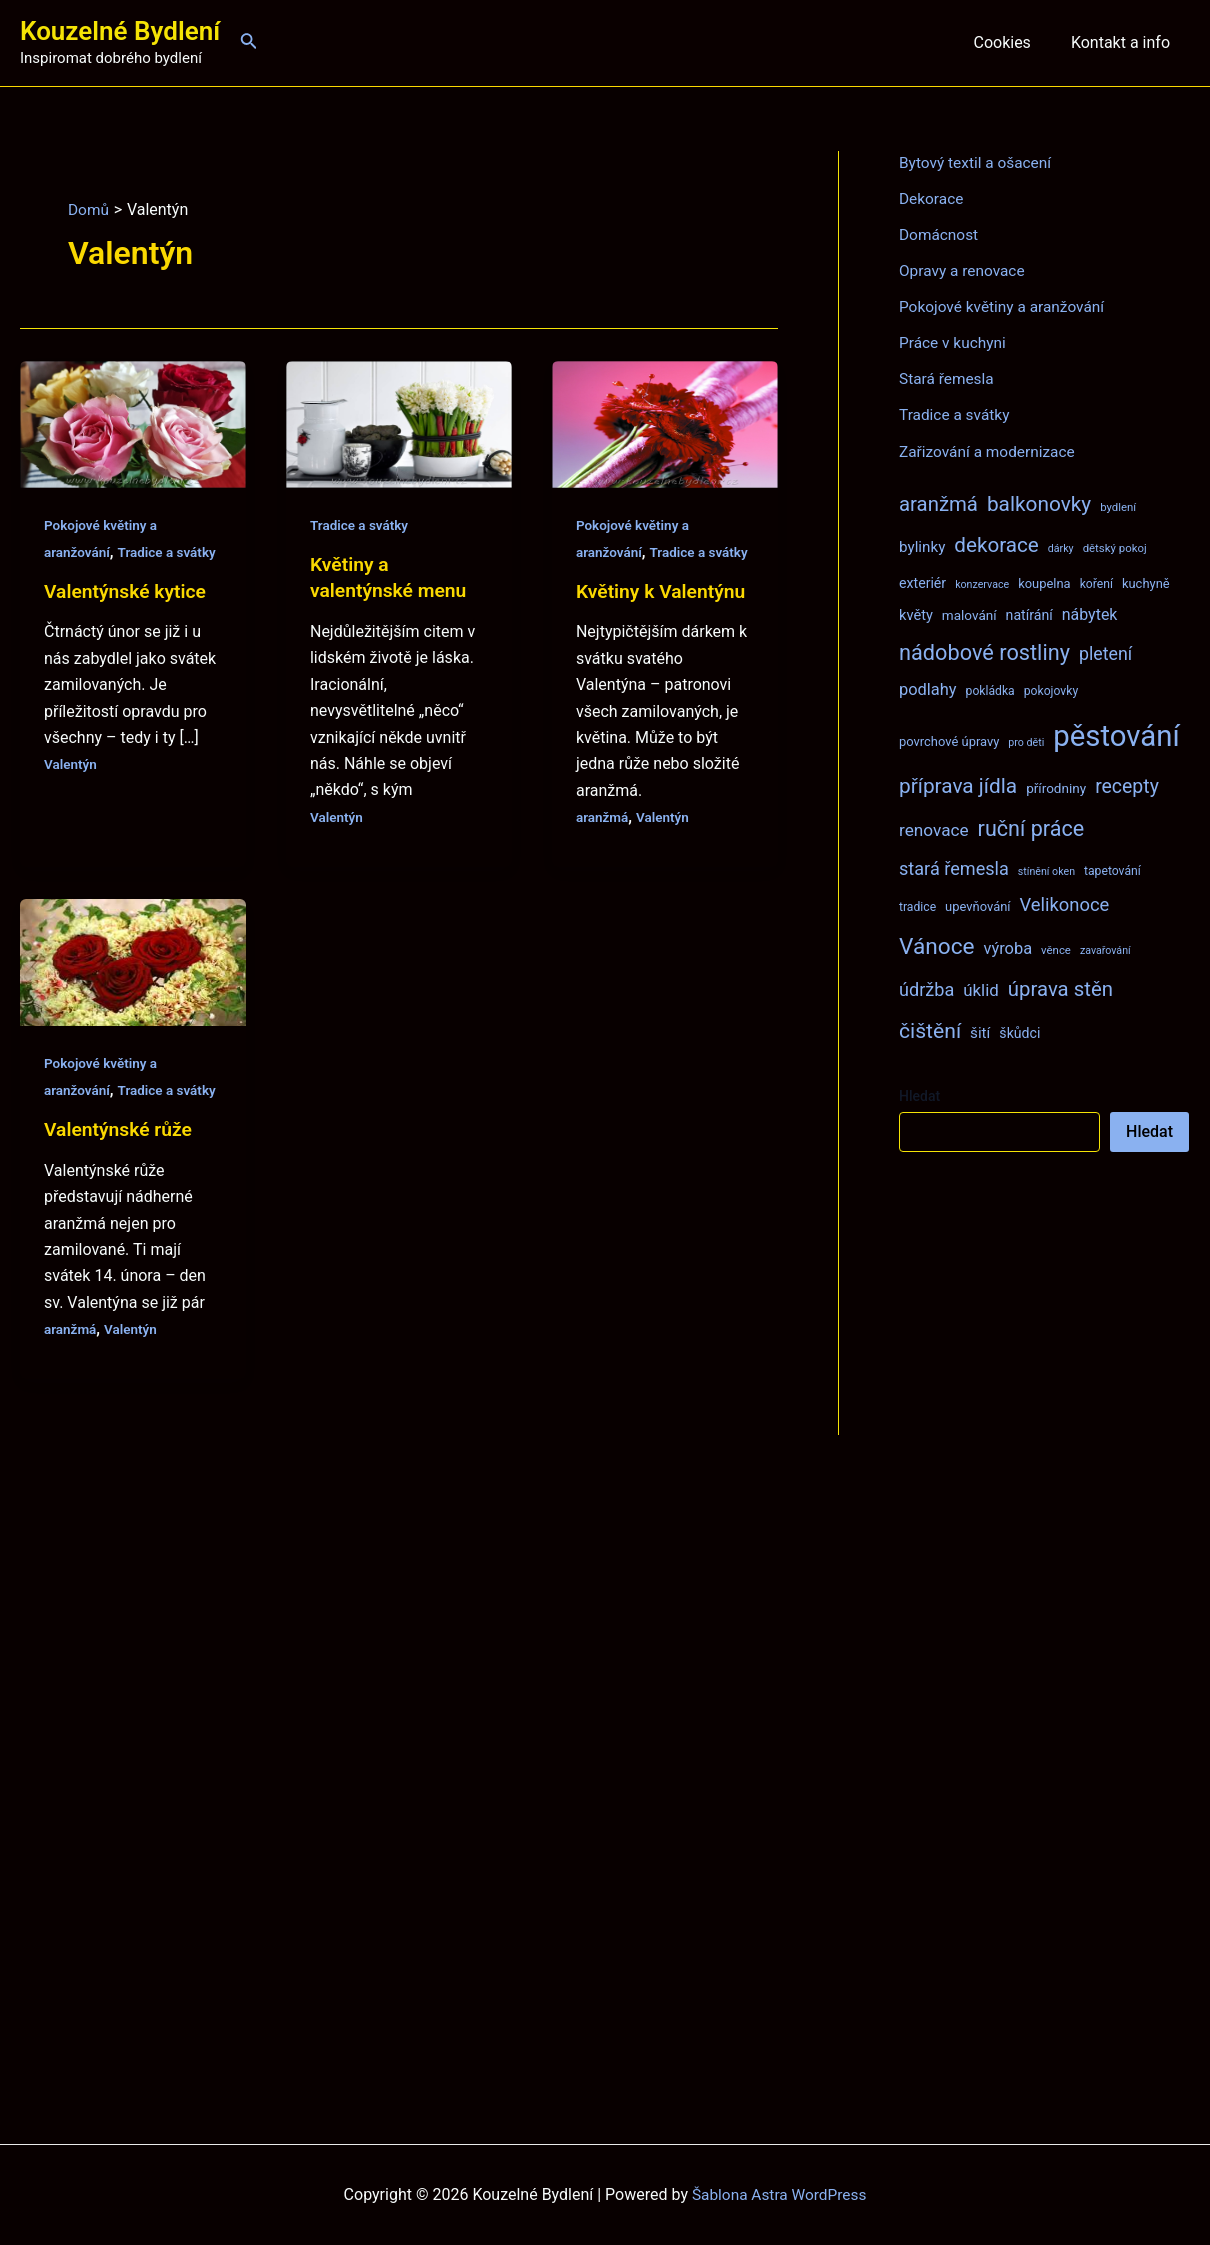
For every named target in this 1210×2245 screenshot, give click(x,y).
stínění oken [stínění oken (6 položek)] (1046, 870)
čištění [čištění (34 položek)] (930, 1029)
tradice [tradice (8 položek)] (917, 906)
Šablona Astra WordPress (779, 2194)
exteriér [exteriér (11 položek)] (922, 582)
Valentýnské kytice (128, 617)
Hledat (919, 1095)
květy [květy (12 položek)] (916, 614)
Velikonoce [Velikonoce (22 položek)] (1065, 903)
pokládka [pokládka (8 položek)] (990, 690)
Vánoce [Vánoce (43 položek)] (937, 945)
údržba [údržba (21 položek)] (926, 988)
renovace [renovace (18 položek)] (934, 829)
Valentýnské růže (121, 1182)
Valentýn (71, 790)
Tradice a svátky (361, 525)
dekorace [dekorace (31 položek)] (996, 544)
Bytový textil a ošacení (978, 162)
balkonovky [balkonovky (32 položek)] (1039, 503)
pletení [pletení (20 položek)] (1105, 652)
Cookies (1013, 42)
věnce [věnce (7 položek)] (1056, 949)
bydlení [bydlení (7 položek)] (1118, 506)
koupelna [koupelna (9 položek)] (1044, 582)
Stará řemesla (948, 378)
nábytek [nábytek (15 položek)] (1090, 613)
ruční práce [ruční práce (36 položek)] (1031, 827)
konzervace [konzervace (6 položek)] (982, 583)
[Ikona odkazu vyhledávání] (249, 42)
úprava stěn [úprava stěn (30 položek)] (1060, 988)
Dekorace (932, 198)
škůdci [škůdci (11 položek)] (1019, 1032)
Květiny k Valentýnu (664, 617)
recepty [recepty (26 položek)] (1127, 785)
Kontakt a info (1124, 42)
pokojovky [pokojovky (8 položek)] (1051, 690)
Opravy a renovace (964, 270)
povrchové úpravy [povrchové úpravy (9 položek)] (949, 740)
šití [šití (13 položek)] (980, 1032)
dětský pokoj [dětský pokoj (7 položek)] (1115, 547)
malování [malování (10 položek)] (969, 614)
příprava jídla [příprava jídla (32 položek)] (958, 785)
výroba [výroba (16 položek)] (1007, 947)
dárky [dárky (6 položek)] (1061, 547)
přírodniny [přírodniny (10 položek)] (1056, 787)
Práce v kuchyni (954, 342)
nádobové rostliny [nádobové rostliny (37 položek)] (984, 651)
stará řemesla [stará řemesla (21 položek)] (954, 867)
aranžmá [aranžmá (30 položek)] (938, 503)
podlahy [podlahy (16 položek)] (928, 688)
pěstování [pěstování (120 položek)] (1116, 735)
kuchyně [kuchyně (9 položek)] (1146, 582)
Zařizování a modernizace (990, 450)
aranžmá (603, 843)
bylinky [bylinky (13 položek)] (922, 546)
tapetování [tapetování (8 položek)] (1112, 870)
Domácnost (940, 234)
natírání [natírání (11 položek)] (1029, 614)
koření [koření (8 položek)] (1096, 583)
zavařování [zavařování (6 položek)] (1105, 949)
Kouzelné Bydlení (120, 31)
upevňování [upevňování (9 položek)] (977, 905)
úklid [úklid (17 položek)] (981, 989)
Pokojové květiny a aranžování (1005, 306)
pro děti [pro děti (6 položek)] (1026, 741)
